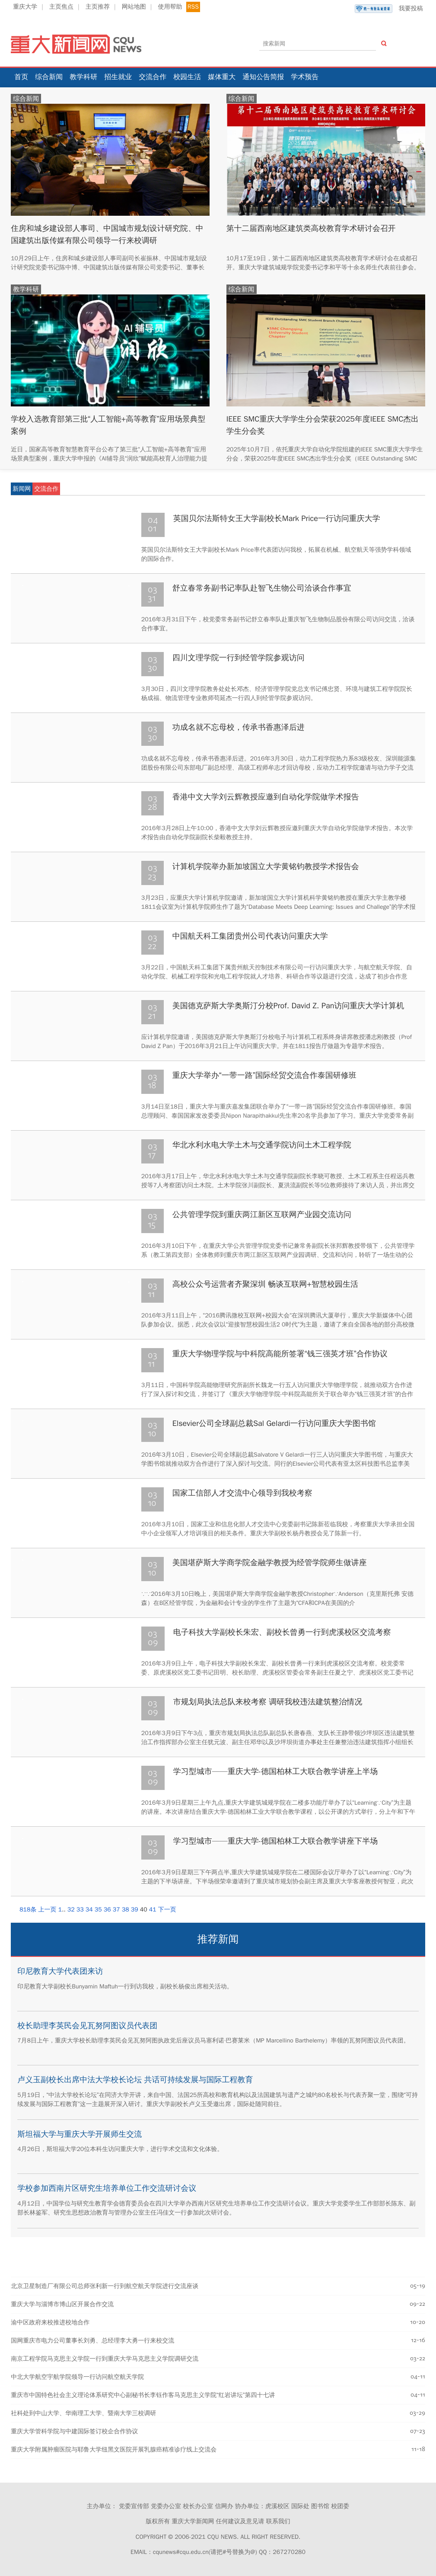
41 (152, 1909)
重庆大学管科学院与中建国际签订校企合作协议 (74, 2431)
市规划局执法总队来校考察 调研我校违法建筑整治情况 (267, 1702)
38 (125, 1909)
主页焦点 (61, 6)
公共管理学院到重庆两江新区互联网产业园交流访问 (261, 1214)
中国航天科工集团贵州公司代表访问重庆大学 (250, 936)
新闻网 (22, 488)
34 (89, 1909)
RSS (193, 6)
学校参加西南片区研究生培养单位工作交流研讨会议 (106, 2188)
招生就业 (118, 77)
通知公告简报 (263, 77)
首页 (21, 77)
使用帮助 (170, 6)
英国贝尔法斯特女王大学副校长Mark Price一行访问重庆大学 (276, 518)
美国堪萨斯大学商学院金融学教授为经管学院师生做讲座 (269, 1562)
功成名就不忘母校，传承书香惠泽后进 (238, 727)
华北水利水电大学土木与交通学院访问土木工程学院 (261, 1145)
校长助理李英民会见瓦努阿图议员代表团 (87, 2025)
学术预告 (304, 77)
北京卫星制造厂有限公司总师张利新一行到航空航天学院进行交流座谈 (104, 2286)
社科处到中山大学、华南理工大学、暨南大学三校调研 (83, 2413)
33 (80, 1909)
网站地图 (134, 6)
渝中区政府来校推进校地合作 (50, 2322)
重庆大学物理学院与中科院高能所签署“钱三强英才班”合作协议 (280, 1353)
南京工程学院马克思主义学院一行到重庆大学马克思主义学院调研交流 (104, 2358)
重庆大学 (25, 6)
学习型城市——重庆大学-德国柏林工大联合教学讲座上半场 (275, 1771)
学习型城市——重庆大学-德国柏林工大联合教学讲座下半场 (275, 1841)
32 (71, 1909)
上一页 (47, 1909)
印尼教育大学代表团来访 (60, 1971)
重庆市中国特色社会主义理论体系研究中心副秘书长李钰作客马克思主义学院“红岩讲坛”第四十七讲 (143, 2395)
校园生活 (187, 77)
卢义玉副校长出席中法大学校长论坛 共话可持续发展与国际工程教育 (135, 2079)
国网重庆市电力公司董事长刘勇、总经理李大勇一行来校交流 (92, 2340)
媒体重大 (222, 77)
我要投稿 (389, 8)
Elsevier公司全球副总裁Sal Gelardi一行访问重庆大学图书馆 (274, 1423)
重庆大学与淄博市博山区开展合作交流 (62, 2304)
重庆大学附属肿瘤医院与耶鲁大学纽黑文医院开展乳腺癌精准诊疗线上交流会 (113, 2449)
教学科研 (83, 77)
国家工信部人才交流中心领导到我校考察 (242, 1493)
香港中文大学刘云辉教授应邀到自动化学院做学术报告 (265, 797)
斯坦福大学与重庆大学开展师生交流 (79, 2134)
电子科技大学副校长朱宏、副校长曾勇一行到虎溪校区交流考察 (282, 1632)
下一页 (167, 1909)
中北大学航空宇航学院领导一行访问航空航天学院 (77, 2377)
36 (107, 1909)
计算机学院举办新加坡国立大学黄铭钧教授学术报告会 (265, 866)
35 (98, 1909)
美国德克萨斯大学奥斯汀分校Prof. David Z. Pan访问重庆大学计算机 (288, 1005)
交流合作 (152, 77)
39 (134, 1909)
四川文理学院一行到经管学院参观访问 (238, 657)
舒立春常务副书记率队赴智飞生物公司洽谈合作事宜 (261, 588)
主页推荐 (98, 6)
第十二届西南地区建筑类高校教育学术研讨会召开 (312, 228)
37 (116, 1909)
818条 (27, 1909)
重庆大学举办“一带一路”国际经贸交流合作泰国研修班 (264, 1075)
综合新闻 (49, 77)
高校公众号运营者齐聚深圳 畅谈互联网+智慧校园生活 (265, 1284)
